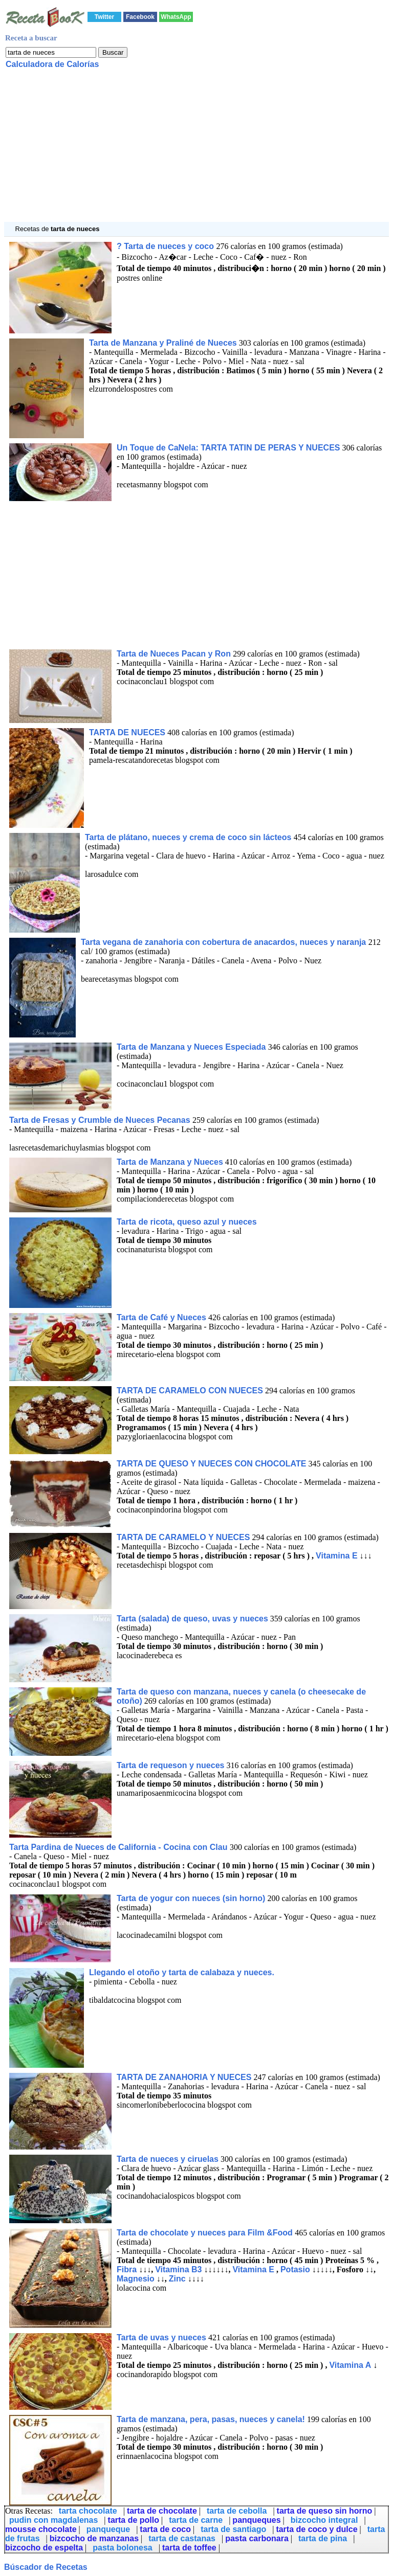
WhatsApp (176, 16)
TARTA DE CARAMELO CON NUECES (190, 1390)
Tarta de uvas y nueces (161, 2337)
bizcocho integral (324, 2520)
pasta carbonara (257, 2538)
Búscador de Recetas (46, 2567)
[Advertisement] (196, 150)
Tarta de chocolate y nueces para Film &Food (206, 2232)
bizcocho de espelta (44, 2547)
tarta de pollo (133, 2520)
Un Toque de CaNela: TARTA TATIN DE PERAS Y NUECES (228, 447)
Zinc (177, 2278)
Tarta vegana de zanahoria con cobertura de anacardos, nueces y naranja (224, 942)
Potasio (295, 2269)
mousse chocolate (41, 2529)
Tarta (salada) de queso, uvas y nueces (192, 1618)
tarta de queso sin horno (325, 2510)
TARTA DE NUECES (127, 732)
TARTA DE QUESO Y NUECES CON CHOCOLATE (211, 1463)
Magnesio (136, 2278)
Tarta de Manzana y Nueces (170, 1162)
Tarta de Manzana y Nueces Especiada (192, 1047)
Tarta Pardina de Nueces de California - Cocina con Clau (119, 1847)
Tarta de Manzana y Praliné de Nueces (163, 342)
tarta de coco (165, 2529)
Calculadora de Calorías (52, 64)
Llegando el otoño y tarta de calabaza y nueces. (181, 1972)
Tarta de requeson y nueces (170, 1765)
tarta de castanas (181, 2538)
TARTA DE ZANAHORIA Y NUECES (184, 2077)
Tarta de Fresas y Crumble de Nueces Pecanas (100, 1120)
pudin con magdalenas (53, 2520)
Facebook (140, 16)
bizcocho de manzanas (94, 2538)
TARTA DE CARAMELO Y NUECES (183, 1537)
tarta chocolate (88, 2510)
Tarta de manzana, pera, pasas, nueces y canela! (211, 2419)
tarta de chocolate (162, 2510)
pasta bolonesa (122, 2547)
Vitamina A (350, 2365)
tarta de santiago (233, 2529)
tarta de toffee (189, 2547)
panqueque (108, 2529)
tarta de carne (196, 2520)
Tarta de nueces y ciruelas (168, 2159)
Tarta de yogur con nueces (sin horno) (191, 1898)
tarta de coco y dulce (316, 2529)
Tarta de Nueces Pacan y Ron (175, 653)
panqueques (256, 2520)
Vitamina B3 (178, 2269)
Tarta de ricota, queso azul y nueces (187, 1221)
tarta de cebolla (237, 2510)
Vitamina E (337, 1555)
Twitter (104, 16)
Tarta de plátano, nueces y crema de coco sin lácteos (189, 837)
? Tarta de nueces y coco (166, 246)
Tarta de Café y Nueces (161, 1317)
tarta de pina (322, 2538)
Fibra (127, 2269)
